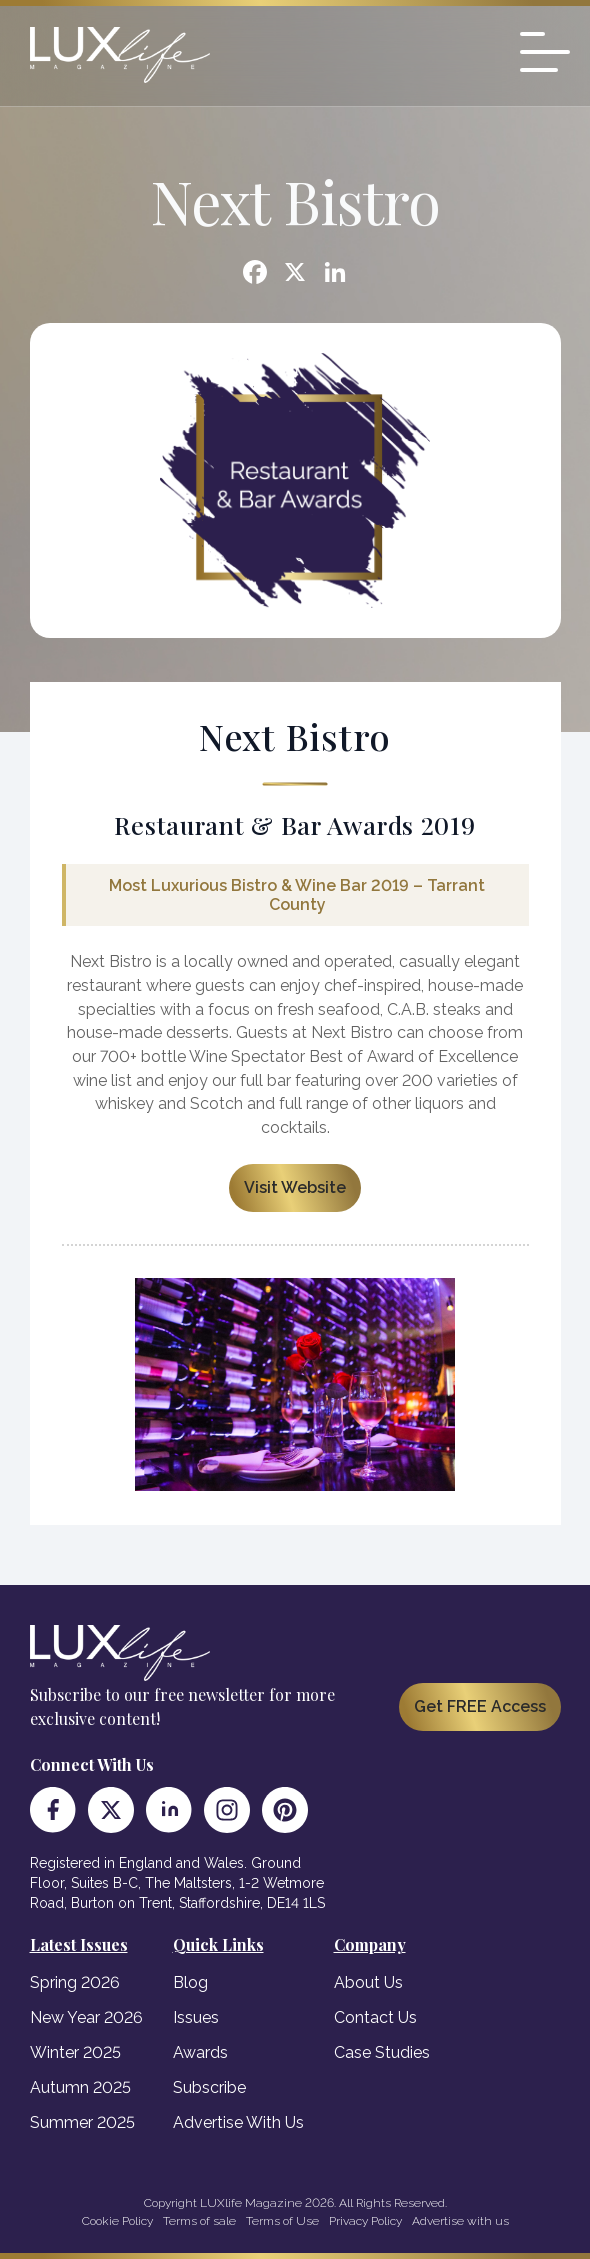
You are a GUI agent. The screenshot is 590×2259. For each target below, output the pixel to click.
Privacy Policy (365, 2221)
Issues (196, 2017)
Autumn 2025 (80, 2087)
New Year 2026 (86, 2017)
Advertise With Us (238, 2122)
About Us (368, 1982)
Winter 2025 (75, 2052)
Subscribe (209, 2087)
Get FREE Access (480, 1706)
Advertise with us (460, 2221)
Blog (190, 1982)
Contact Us (375, 2017)
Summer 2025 (82, 2122)
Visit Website (295, 1187)
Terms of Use (282, 2221)
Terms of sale (199, 2221)
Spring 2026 (75, 1982)
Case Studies (382, 2052)
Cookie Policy (117, 2221)
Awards (200, 2052)
